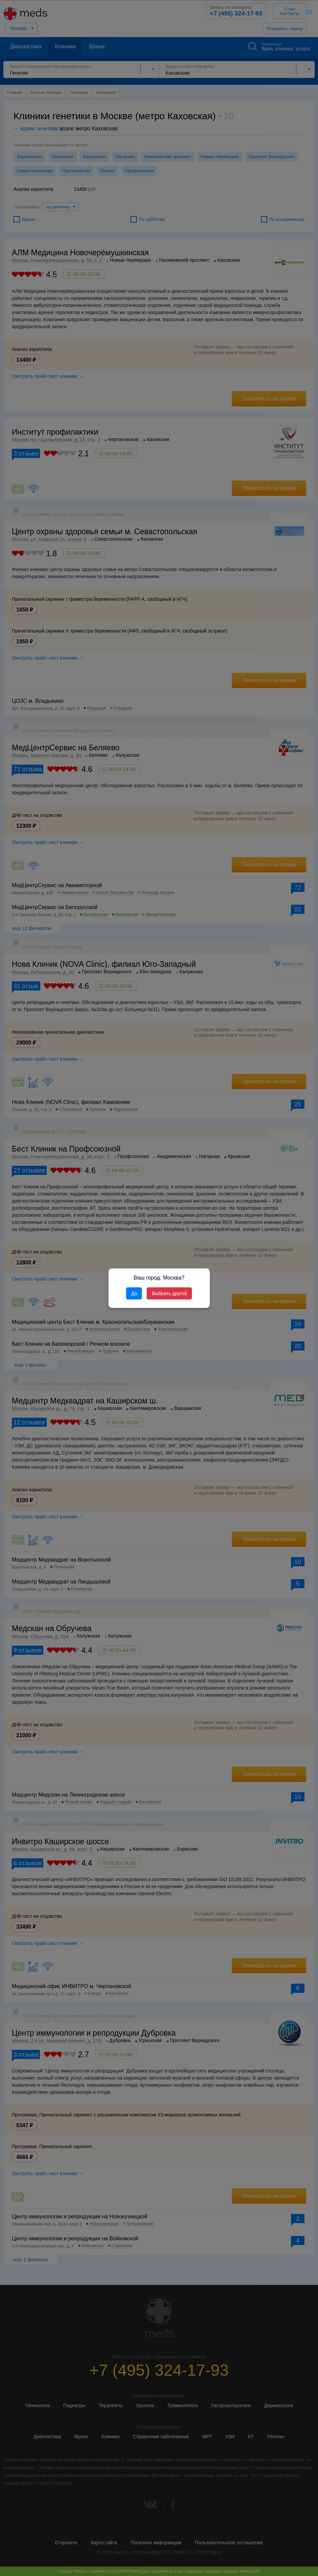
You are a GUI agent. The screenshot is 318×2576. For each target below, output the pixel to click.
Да (134, 1293)
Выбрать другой (169, 1293)
